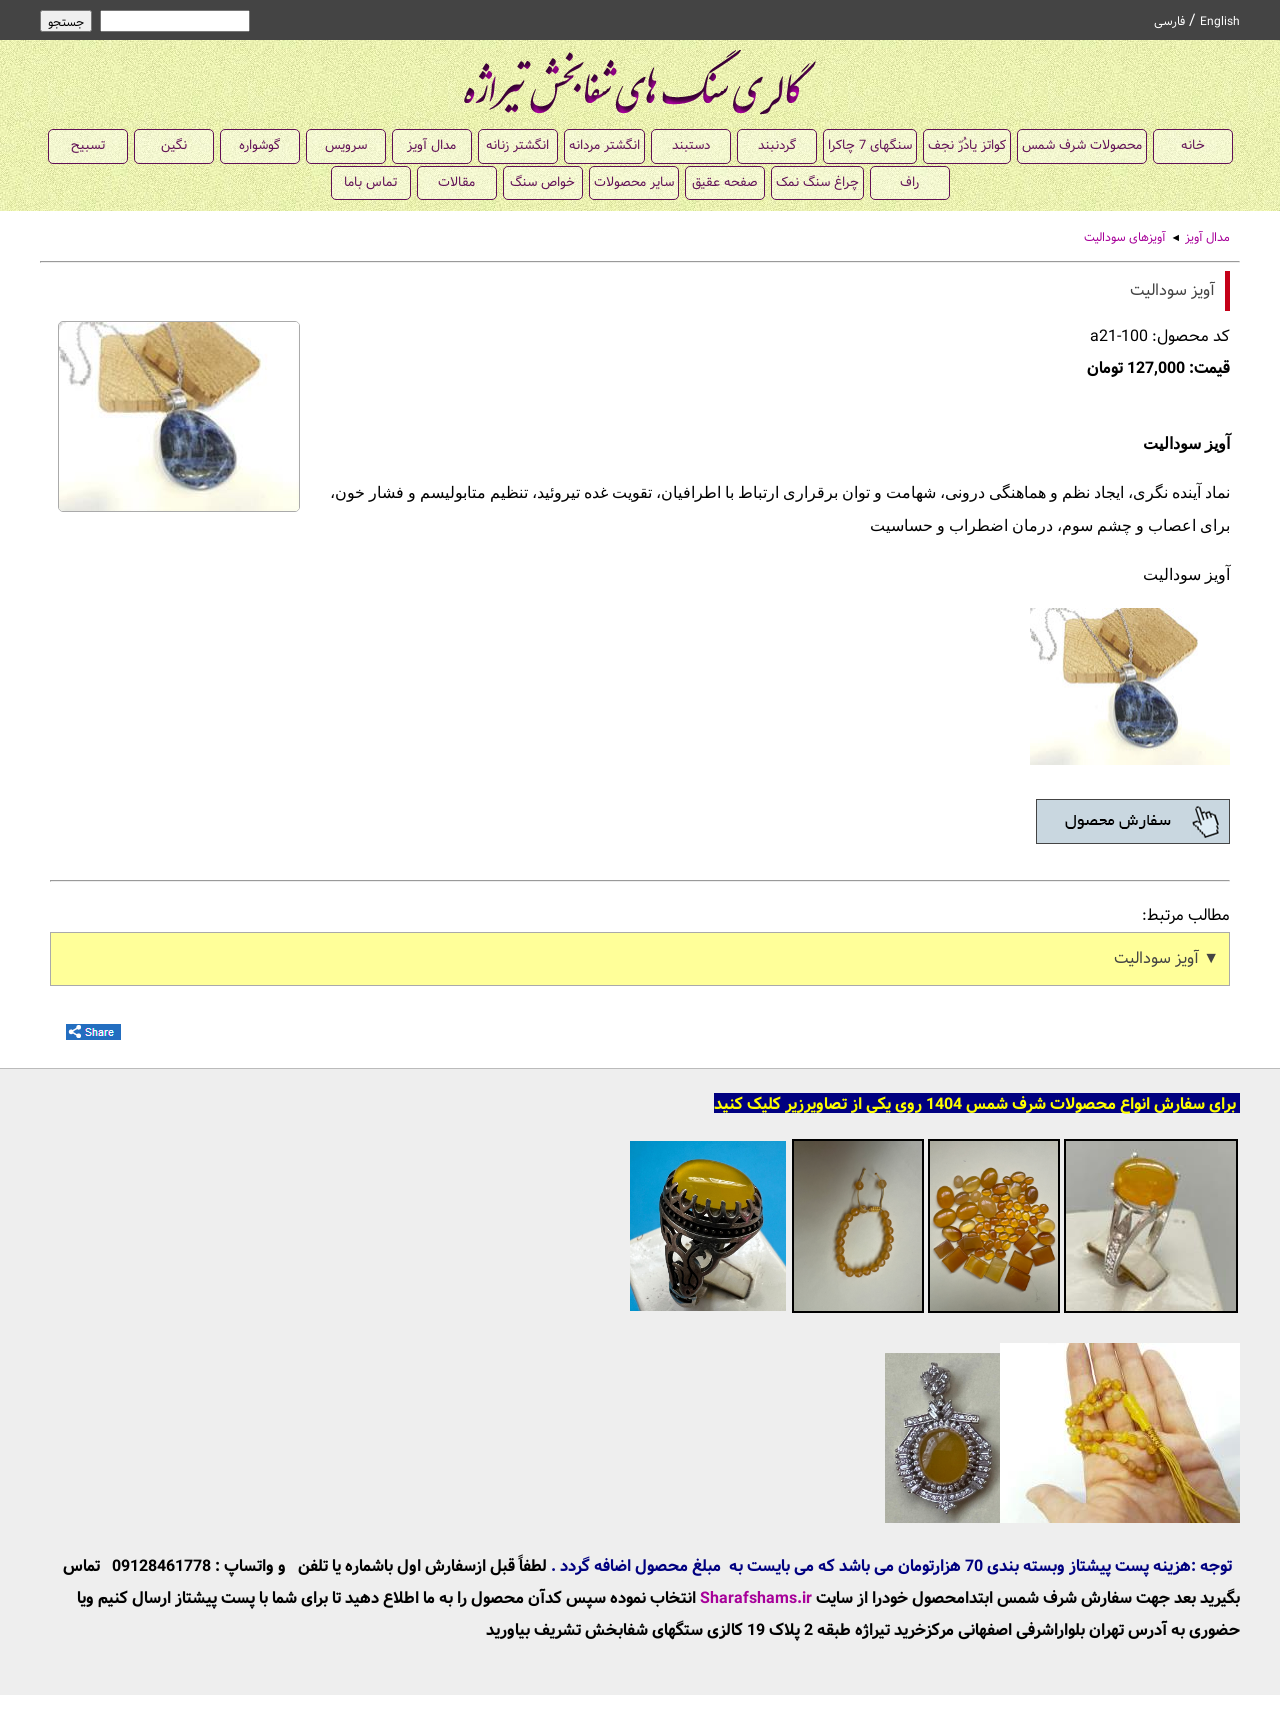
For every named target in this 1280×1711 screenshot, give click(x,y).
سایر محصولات (634, 182)
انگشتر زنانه (517, 145)
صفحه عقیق (724, 182)
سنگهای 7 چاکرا (870, 145)
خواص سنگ (542, 182)
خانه (1193, 145)
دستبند (691, 145)
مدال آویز (431, 145)
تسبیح (88, 145)
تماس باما (370, 182)
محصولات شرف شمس (1082, 145)
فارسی (1169, 22)
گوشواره (259, 145)
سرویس (346, 145)
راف (909, 182)
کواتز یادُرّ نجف (967, 145)
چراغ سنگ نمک (817, 182)
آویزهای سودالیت (1125, 238)
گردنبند (777, 145)
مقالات (456, 182)
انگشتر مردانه (604, 145)
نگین (174, 145)
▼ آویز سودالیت (1166, 958)
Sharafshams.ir (756, 1598)
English (1220, 22)
